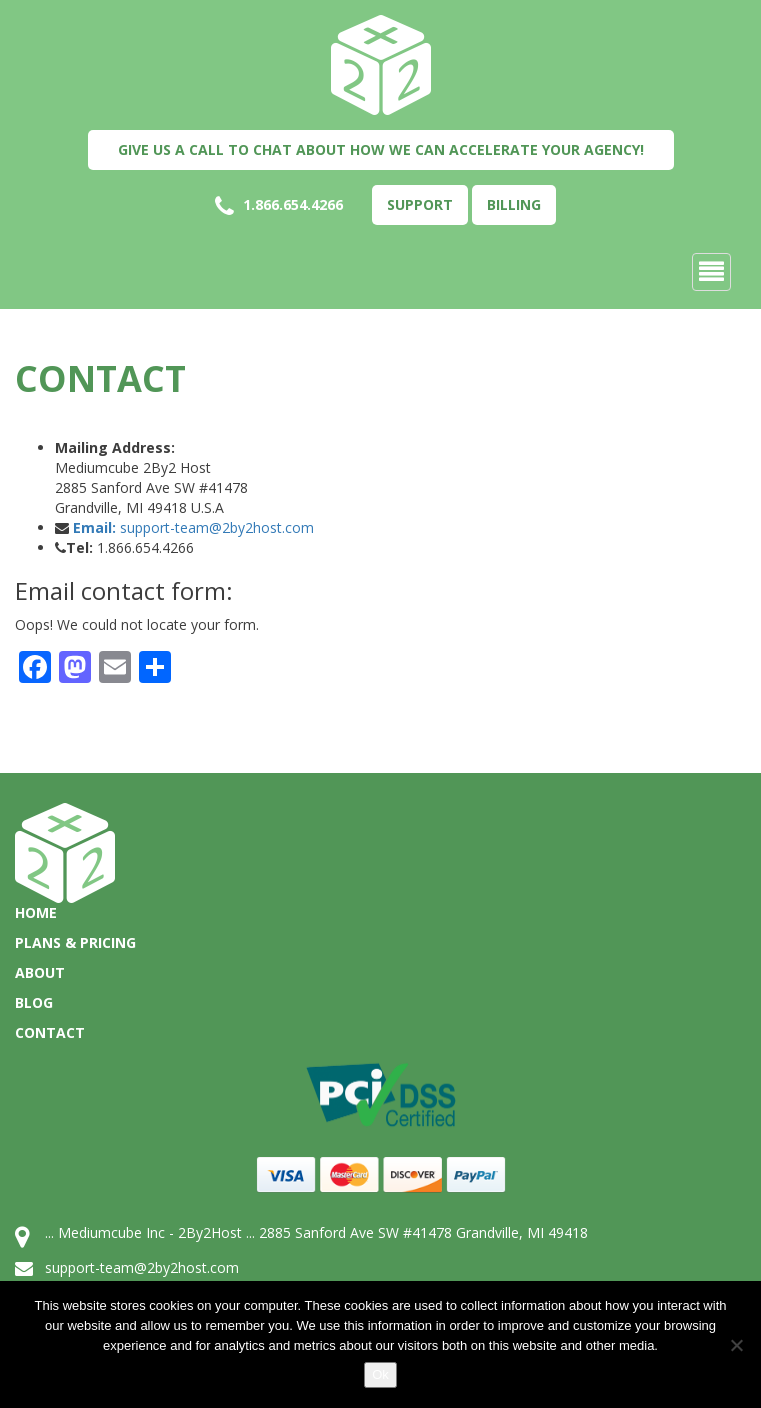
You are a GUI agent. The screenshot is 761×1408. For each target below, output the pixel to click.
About (40, 972)
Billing (514, 204)
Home (36, 912)
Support (420, 204)
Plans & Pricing (75, 942)
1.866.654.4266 (279, 206)
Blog (34, 1002)
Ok (380, 1374)
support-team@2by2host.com (193, 527)
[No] (736, 1345)
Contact (50, 1032)
